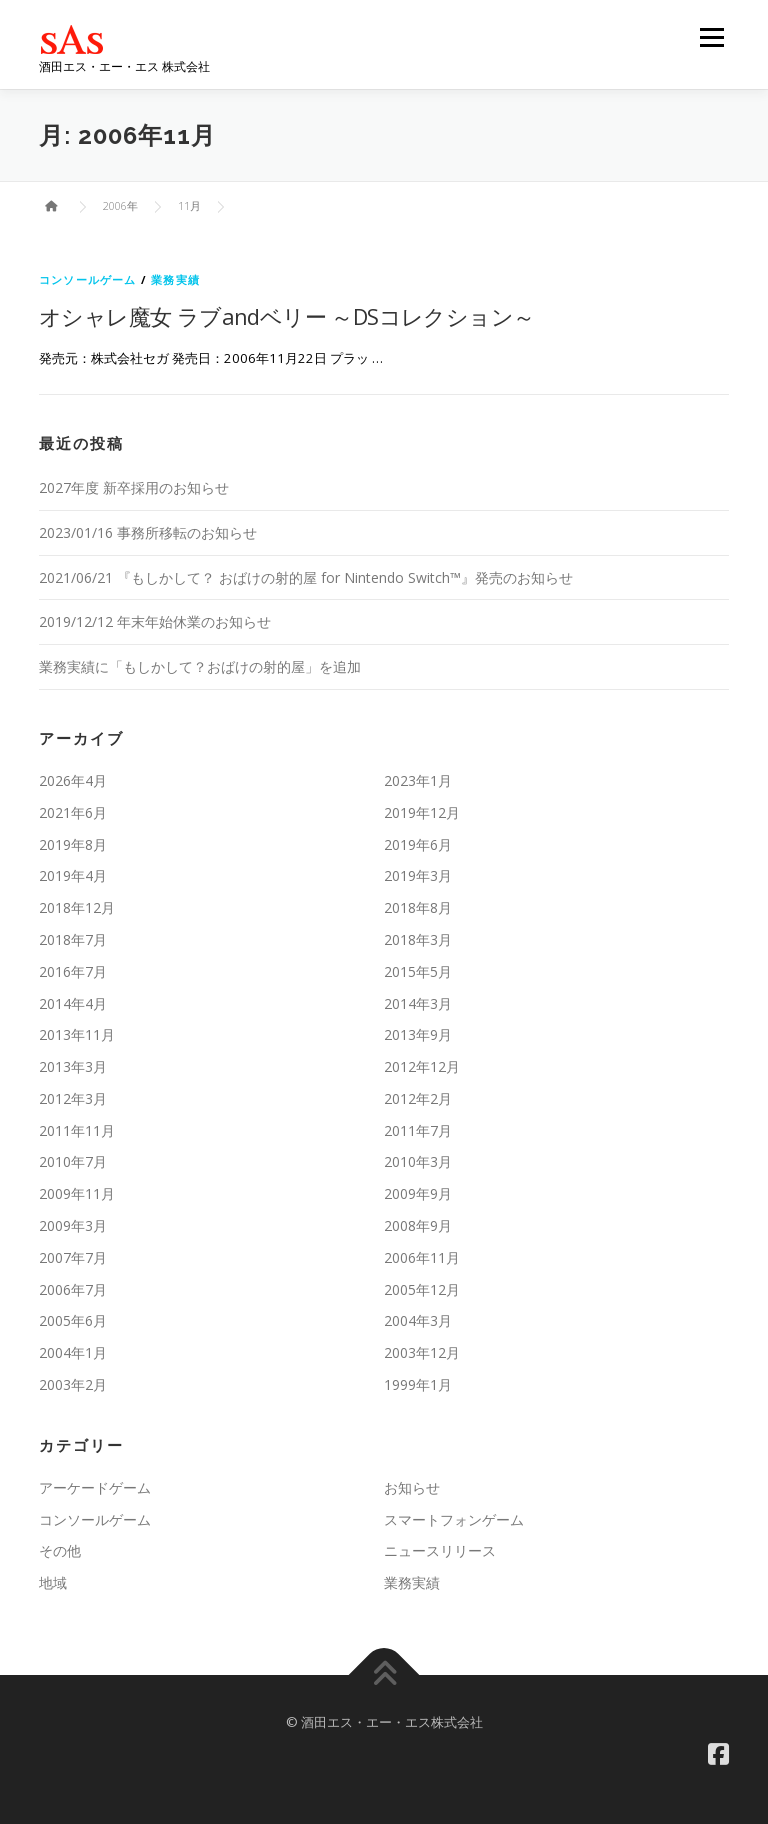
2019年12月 (422, 812)
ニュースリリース (440, 1550)
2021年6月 (73, 812)
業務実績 (175, 279)
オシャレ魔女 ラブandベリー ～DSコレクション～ (286, 316)
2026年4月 (73, 780)
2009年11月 (77, 1193)
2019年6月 (418, 844)
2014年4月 (73, 1003)
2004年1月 (73, 1352)
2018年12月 (77, 907)
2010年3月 (418, 1161)
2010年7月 (73, 1161)
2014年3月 (418, 1003)
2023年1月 (418, 780)
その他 (60, 1550)
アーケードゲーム (95, 1487)
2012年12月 (422, 1066)
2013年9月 (418, 1034)
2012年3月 (73, 1098)
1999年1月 (418, 1384)
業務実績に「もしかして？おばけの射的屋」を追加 (200, 666)
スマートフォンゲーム (454, 1519)
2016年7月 (73, 971)
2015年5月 (418, 971)
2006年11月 (422, 1257)
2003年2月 (73, 1384)
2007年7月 (73, 1257)
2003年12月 (422, 1352)
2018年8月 (418, 907)
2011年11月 (77, 1130)
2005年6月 (73, 1320)
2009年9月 (418, 1193)
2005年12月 (422, 1289)
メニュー (711, 37)
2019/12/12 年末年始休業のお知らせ (155, 621)
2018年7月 (73, 939)
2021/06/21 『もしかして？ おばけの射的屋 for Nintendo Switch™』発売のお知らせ (306, 577)
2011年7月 (418, 1130)
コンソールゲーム (88, 279)
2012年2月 (418, 1098)
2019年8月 (73, 844)
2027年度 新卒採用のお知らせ (134, 487)
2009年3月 (73, 1225)
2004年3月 (418, 1320)
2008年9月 (418, 1225)
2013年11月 (77, 1034)
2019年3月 (418, 875)
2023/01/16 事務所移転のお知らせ (148, 532)
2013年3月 (73, 1066)
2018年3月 (418, 939)
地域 (53, 1582)
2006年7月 (73, 1289)
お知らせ (412, 1487)
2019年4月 (73, 875)
